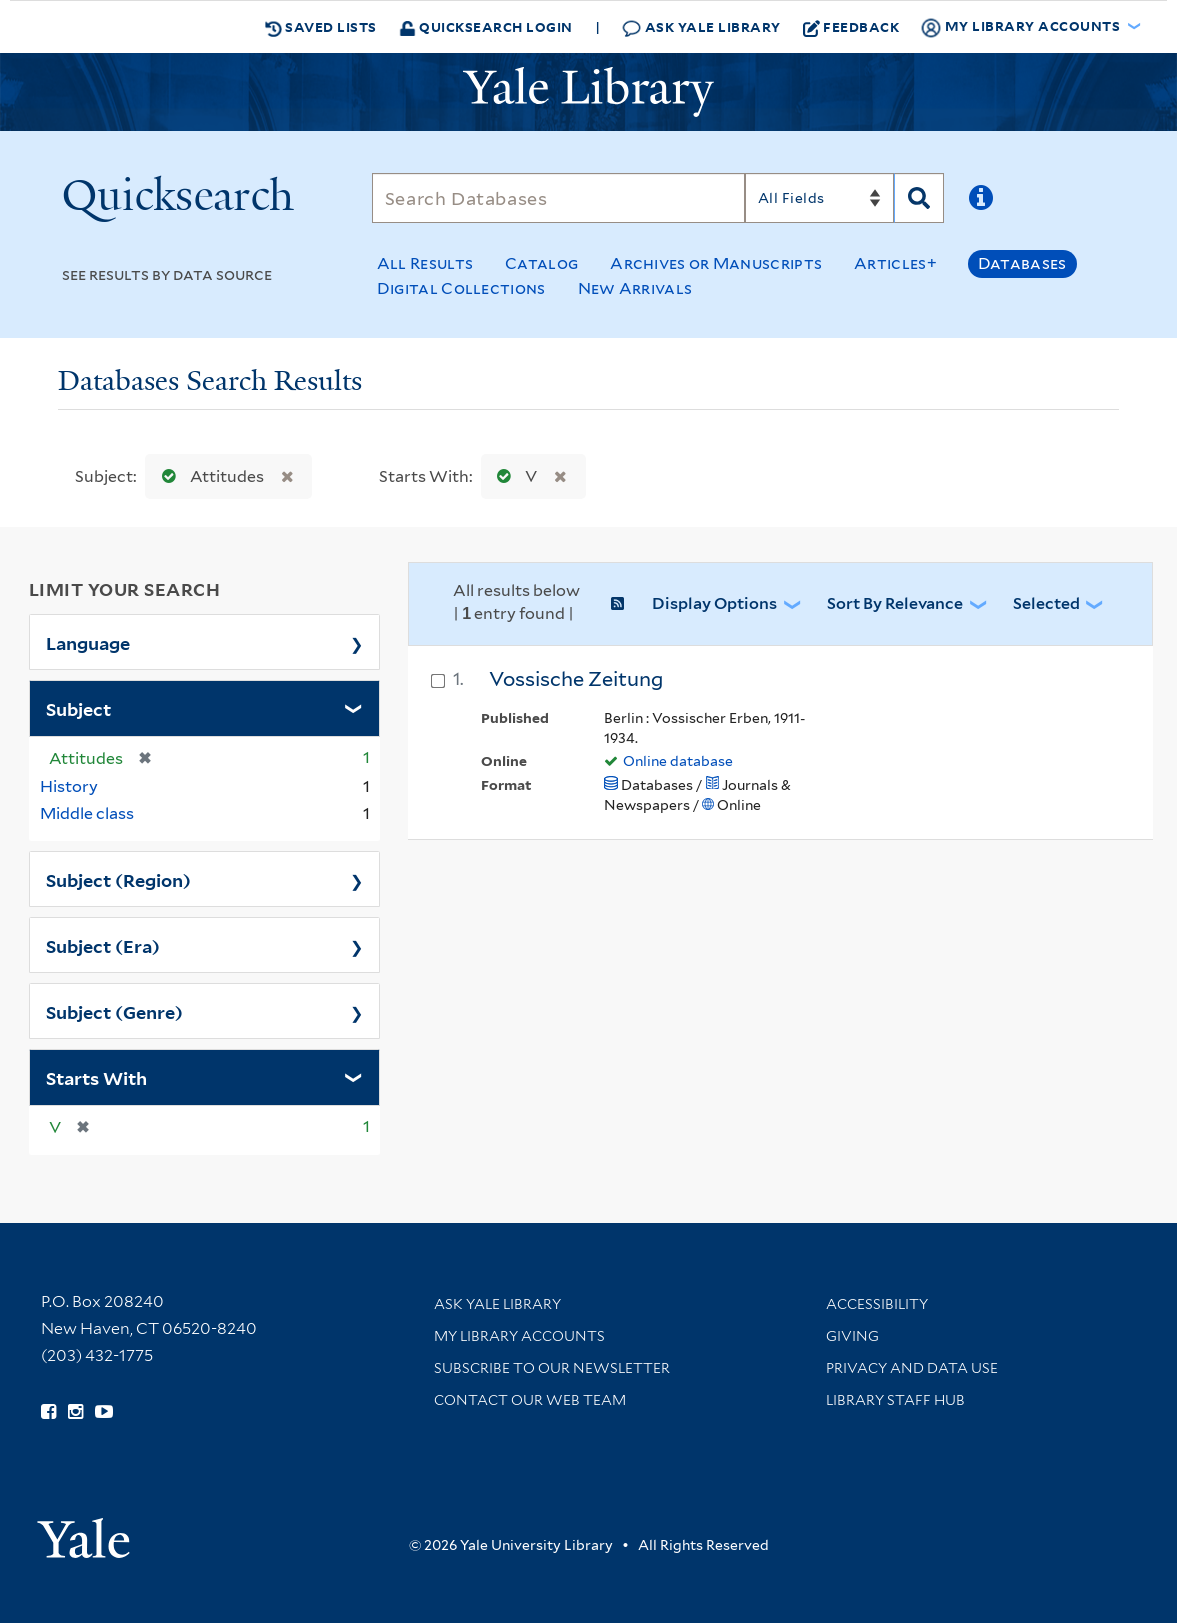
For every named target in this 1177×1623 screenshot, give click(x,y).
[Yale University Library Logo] (589, 92)
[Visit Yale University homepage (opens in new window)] (83, 1531)
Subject (78, 708)
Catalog (541, 263)
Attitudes (208, 476)
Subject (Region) (118, 879)
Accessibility (877, 1304)
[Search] (558, 198)
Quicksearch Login (486, 26)
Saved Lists (321, 27)
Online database (678, 761)
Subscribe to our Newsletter (552, 1368)
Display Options (714, 603)
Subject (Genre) (114, 1011)
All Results (425, 263)
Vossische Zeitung (576, 679)
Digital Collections (461, 288)
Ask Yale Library (701, 27)
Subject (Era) (103, 945)
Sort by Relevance (895, 603)
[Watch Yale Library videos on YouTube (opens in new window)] (104, 1412)
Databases (1022, 263)
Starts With (96, 1077)
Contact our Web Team (530, 1400)
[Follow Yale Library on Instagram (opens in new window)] (75, 1412)
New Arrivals (635, 288)
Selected (1046, 603)
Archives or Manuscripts (716, 263)
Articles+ (895, 263)
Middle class (87, 813)
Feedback (851, 27)
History (69, 786)
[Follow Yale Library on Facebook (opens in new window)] (48, 1412)
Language (88, 642)
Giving (852, 1336)
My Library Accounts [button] (1022, 27)
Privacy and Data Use (912, 1368)
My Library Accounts (519, 1336)
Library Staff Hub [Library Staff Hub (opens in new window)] (895, 1400)
